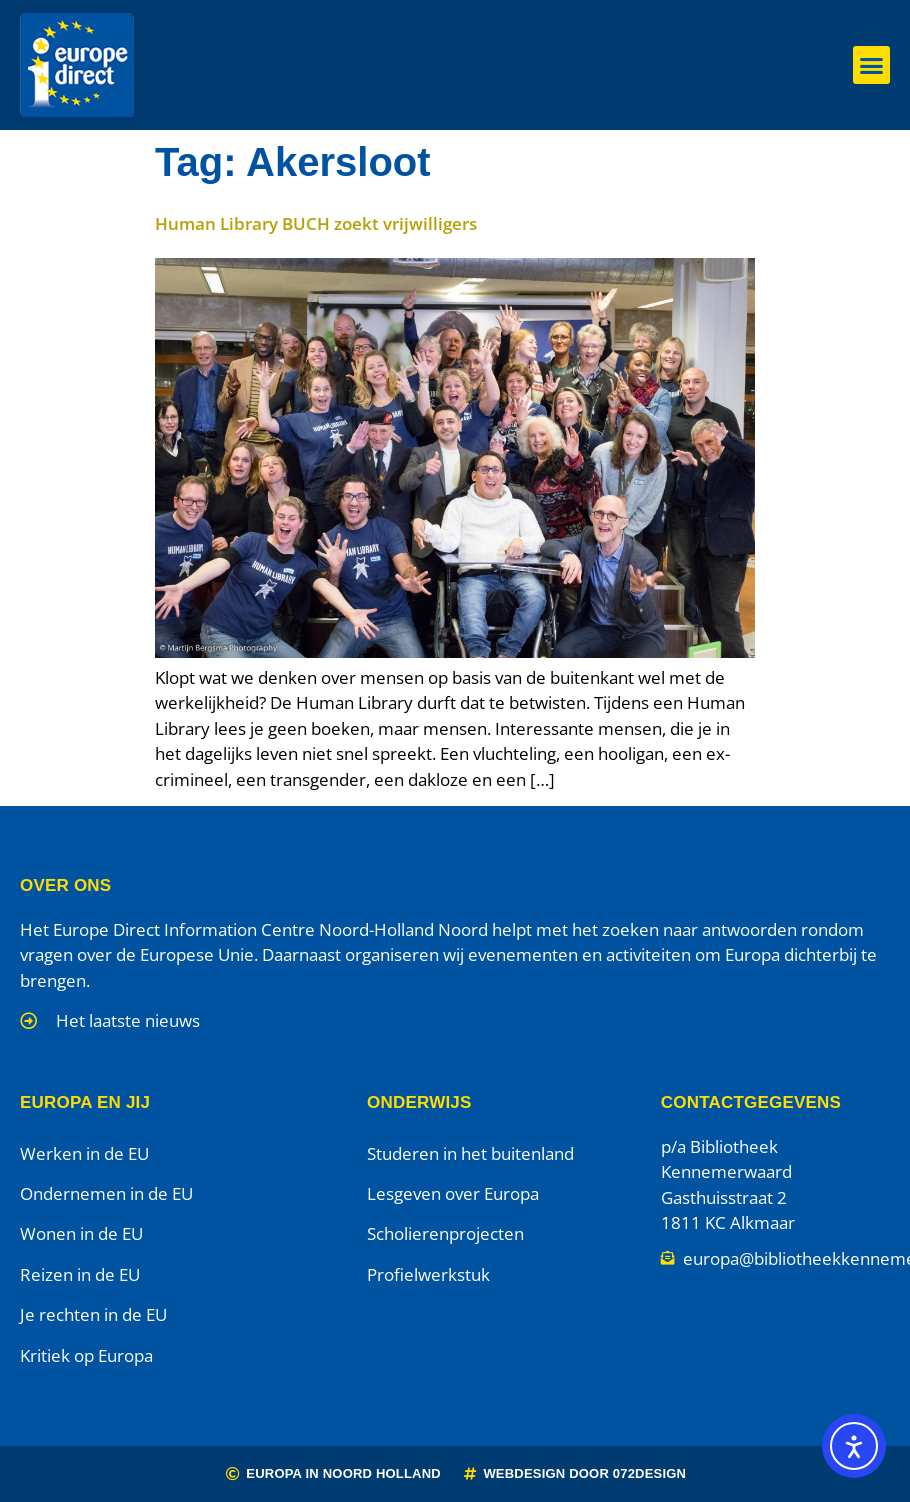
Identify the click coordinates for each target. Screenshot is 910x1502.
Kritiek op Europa (86, 1355)
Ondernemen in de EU (106, 1193)
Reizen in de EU (80, 1274)
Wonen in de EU (81, 1233)
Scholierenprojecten (445, 1233)
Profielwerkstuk (428, 1274)
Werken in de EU (84, 1153)
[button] (872, 65)
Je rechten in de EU (93, 1314)
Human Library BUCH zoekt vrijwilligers (316, 223)
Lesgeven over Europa (453, 1193)
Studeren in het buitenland (470, 1153)
